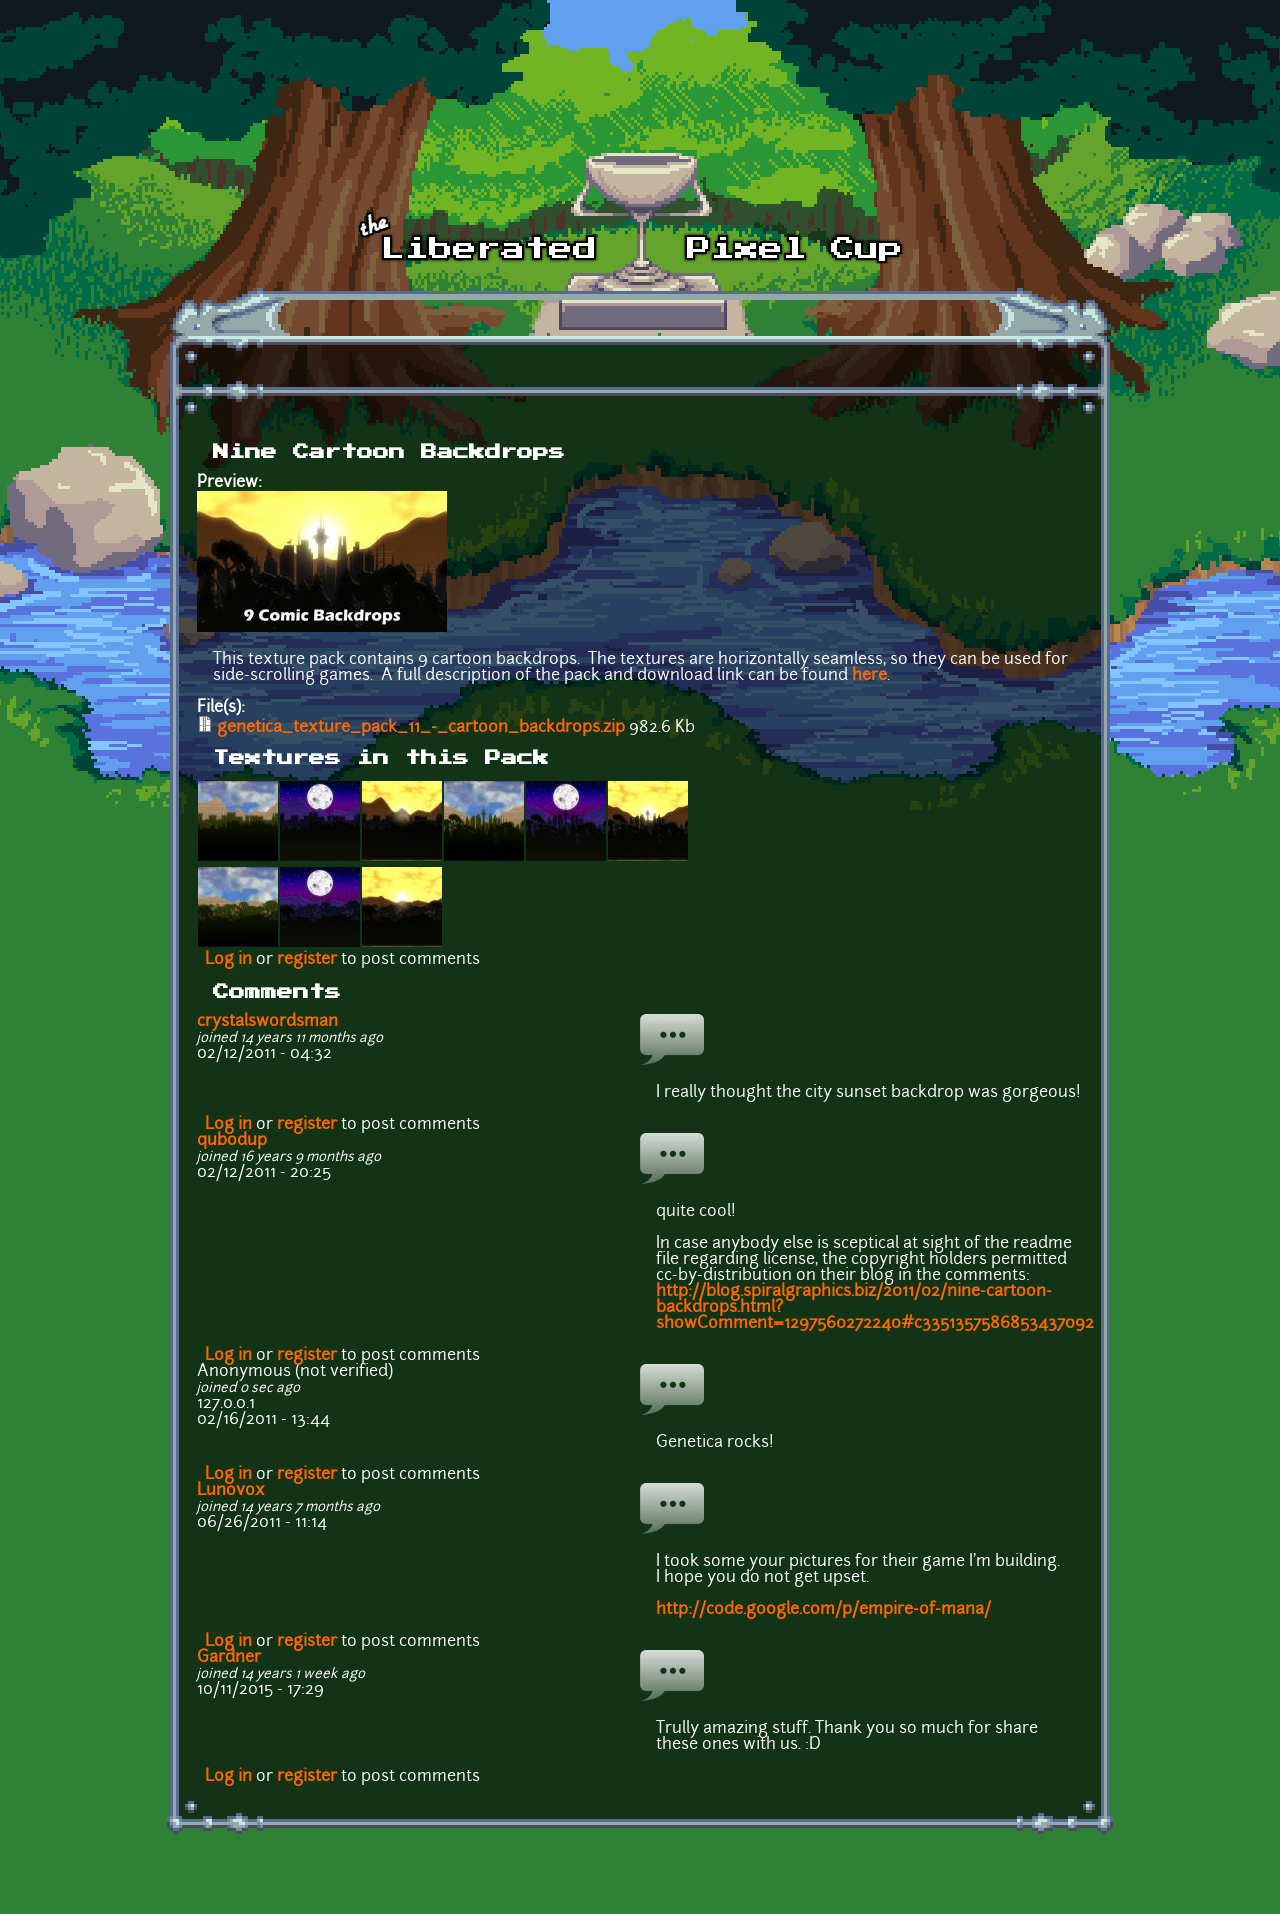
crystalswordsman (267, 1022)
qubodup (232, 1141)
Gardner (229, 1658)
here (869, 676)
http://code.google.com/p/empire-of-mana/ (823, 1610)
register (307, 960)
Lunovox (231, 1491)
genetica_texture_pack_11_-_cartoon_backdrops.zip (421, 728)
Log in (228, 960)
